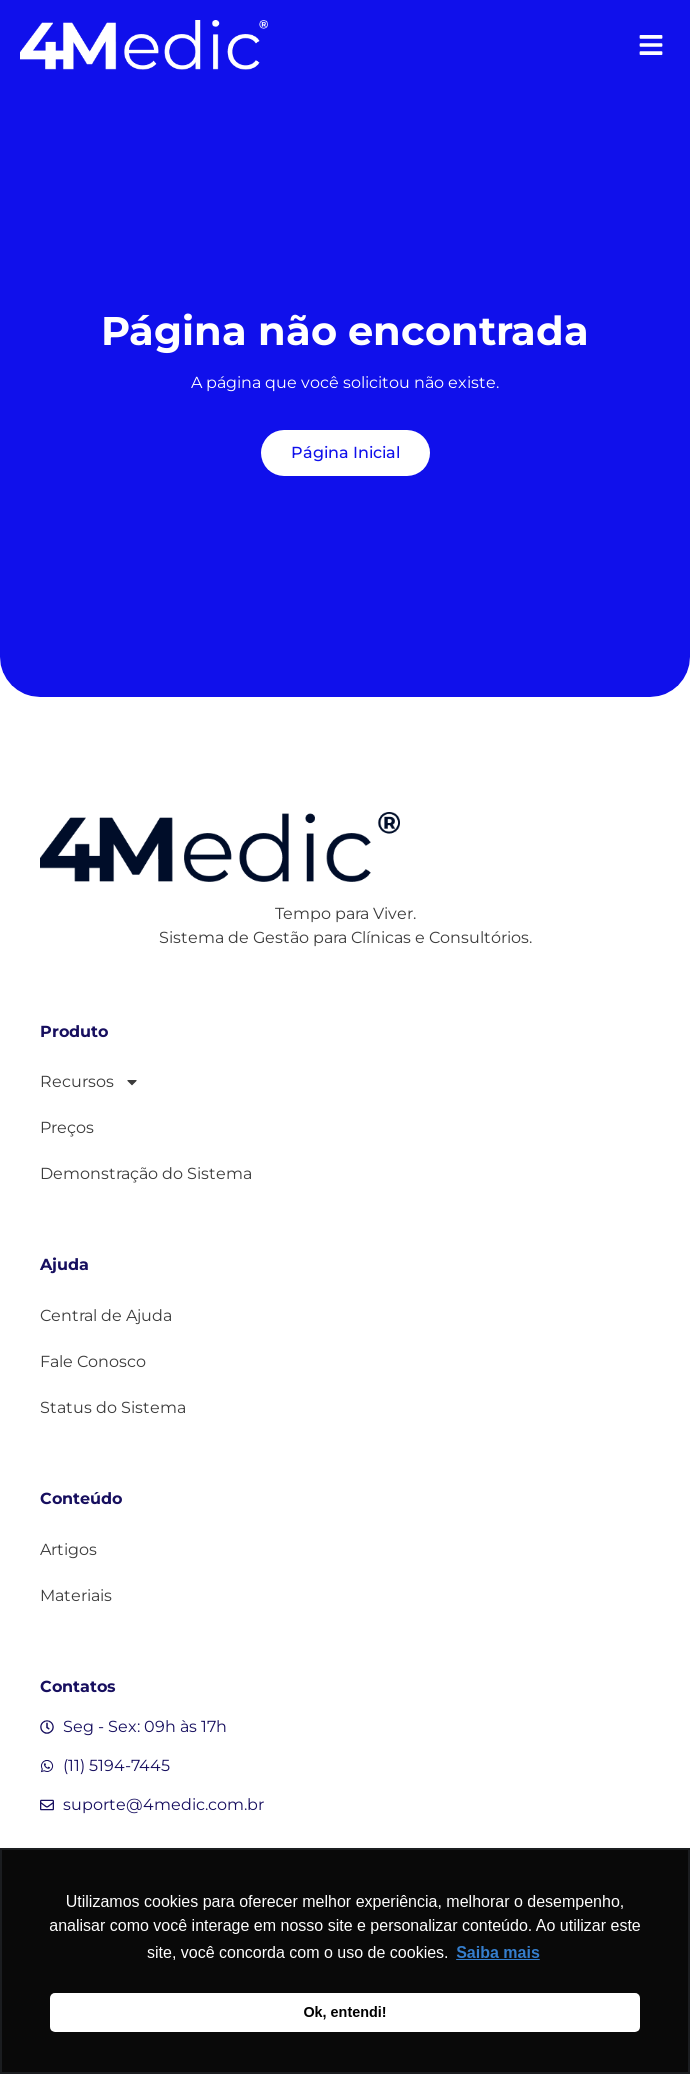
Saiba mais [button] (498, 1952)
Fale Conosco (93, 1361)
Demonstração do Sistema (146, 1173)
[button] (650, 45)
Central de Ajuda (106, 1315)
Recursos (90, 1082)
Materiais (76, 1595)
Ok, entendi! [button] (344, 2012)
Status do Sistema (113, 1407)
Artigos (68, 1549)
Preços (67, 1127)
